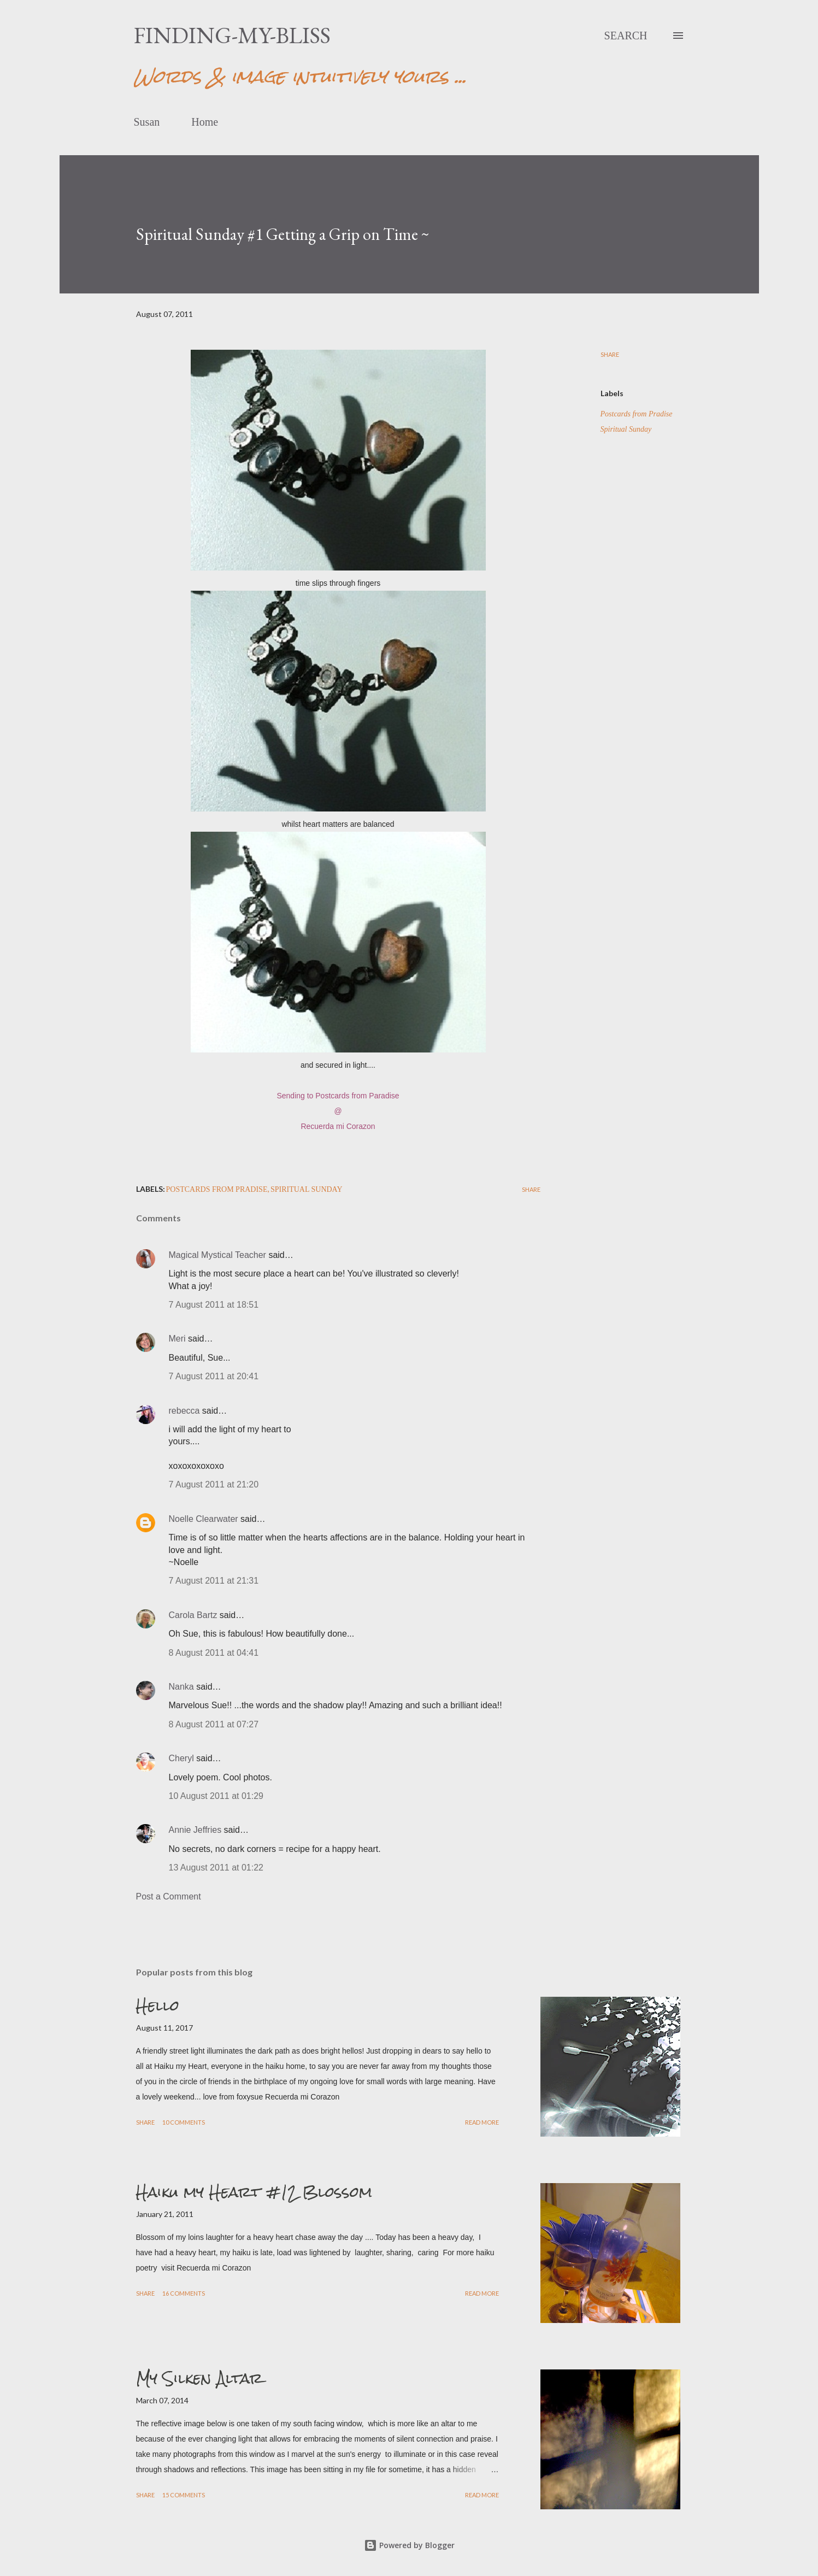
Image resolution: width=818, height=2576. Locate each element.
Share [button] (610, 354)
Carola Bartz (193, 1615)
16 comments (183, 2293)
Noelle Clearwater (203, 1519)
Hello (157, 2005)
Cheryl (181, 1758)
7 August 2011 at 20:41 (214, 1376)
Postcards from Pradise (637, 414)
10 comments (183, 2122)
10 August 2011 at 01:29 (216, 1796)
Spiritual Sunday (626, 429)
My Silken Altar (199, 2378)
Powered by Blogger (409, 2545)
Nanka (181, 1686)
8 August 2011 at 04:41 (214, 1652)
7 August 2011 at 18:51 (214, 1304)
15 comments (183, 2494)
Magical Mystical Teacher (217, 1255)
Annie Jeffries (195, 1829)
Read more (482, 2122)
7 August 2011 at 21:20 (214, 1484)
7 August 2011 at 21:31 (214, 1580)
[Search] (626, 35)
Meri (177, 1338)
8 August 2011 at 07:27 (214, 1724)
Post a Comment (168, 1896)
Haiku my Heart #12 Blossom (254, 2192)
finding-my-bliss (232, 35)
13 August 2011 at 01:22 (216, 1867)
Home (204, 122)
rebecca (184, 1410)
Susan (147, 122)
